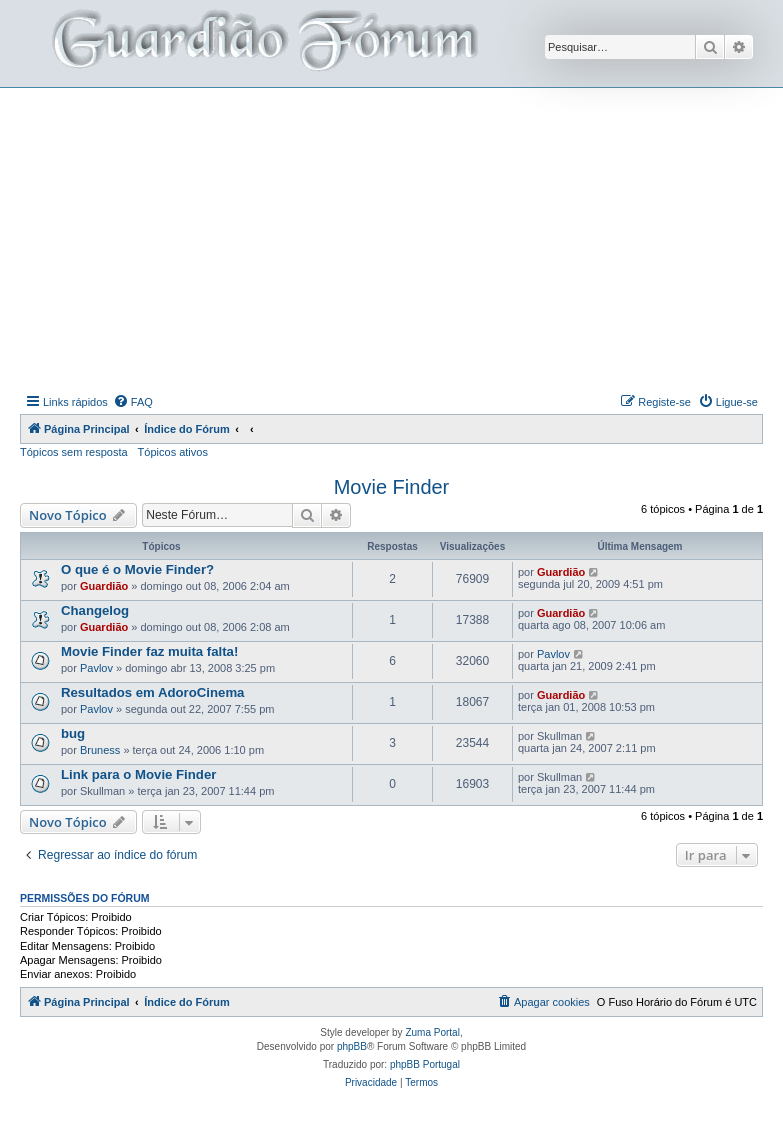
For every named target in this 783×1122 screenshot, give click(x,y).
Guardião (104, 586)
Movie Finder (392, 487)
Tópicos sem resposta (74, 452)
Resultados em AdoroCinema (152, 692)
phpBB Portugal (425, 1064)
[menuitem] (133, 402)
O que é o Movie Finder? (137, 569)
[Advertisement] (401, 238)
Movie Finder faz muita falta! (149, 651)
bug (73, 733)
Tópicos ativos (173, 452)
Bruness (100, 750)
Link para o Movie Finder (138, 774)
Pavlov (96, 668)
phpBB (352, 1046)
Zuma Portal (432, 1032)
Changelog (95, 610)
